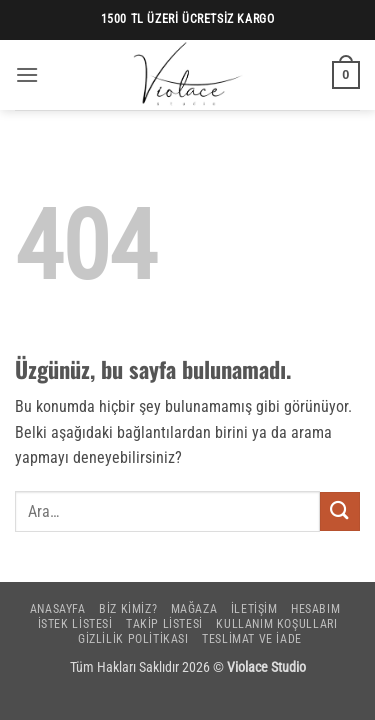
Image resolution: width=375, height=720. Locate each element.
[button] (27, 74)
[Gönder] (340, 511)
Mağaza (194, 609)
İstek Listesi (75, 624)
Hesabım (315, 609)
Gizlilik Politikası (133, 639)
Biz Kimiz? (128, 609)
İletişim (254, 609)
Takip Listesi (164, 624)
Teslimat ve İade (252, 639)
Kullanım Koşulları (276, 624)
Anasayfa (58, 609)
